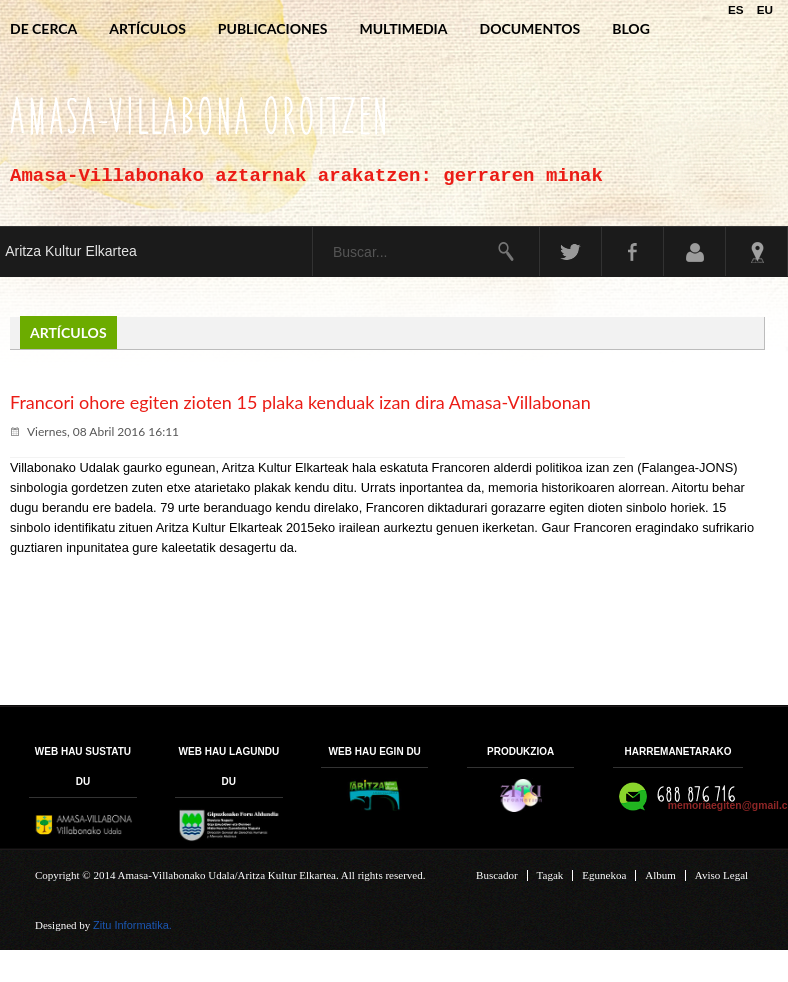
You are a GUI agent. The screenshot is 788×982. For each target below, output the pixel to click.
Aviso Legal (721, 875)
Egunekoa (604, 875)
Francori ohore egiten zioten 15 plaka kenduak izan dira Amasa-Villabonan (300, 402)
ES (737, 9)
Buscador (497, 875)
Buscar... (313, 227)
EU (765, 9)
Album (660, 875)
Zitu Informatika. (132, 925)
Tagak (550, 875)
